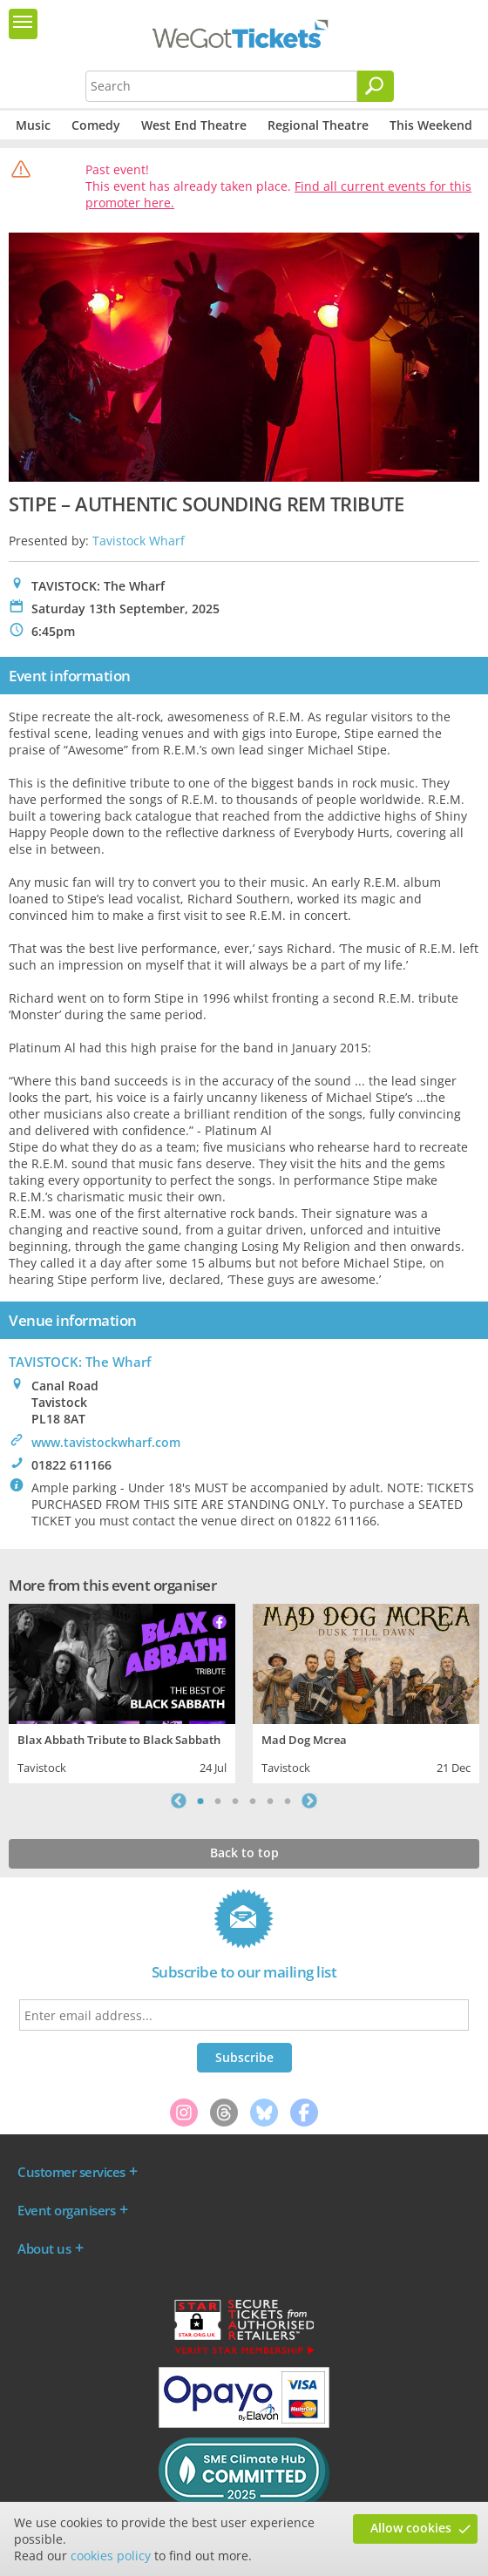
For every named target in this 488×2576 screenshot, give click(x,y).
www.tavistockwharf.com (105, 1442)
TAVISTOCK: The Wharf (80, 1361)
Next (309, 1800)
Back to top (244, 1852)
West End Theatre (194, 125)
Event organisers (66, 2210)
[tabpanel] (122, 1691)
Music (33, 125)
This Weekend (431, 125)
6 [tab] (287, 1800)
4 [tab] (252, 1800)
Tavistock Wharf (138, 540)
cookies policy (111, 2555)
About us (44, 2248)
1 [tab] (200, 1800)
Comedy (95, 125)
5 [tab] (270, 1800)
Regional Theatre (318, 125)
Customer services (71, 2171)
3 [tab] (235, 1800)
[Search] (375, 86)
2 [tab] (218, 1800)
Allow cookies (410, 2527)
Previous (178, 1800)
